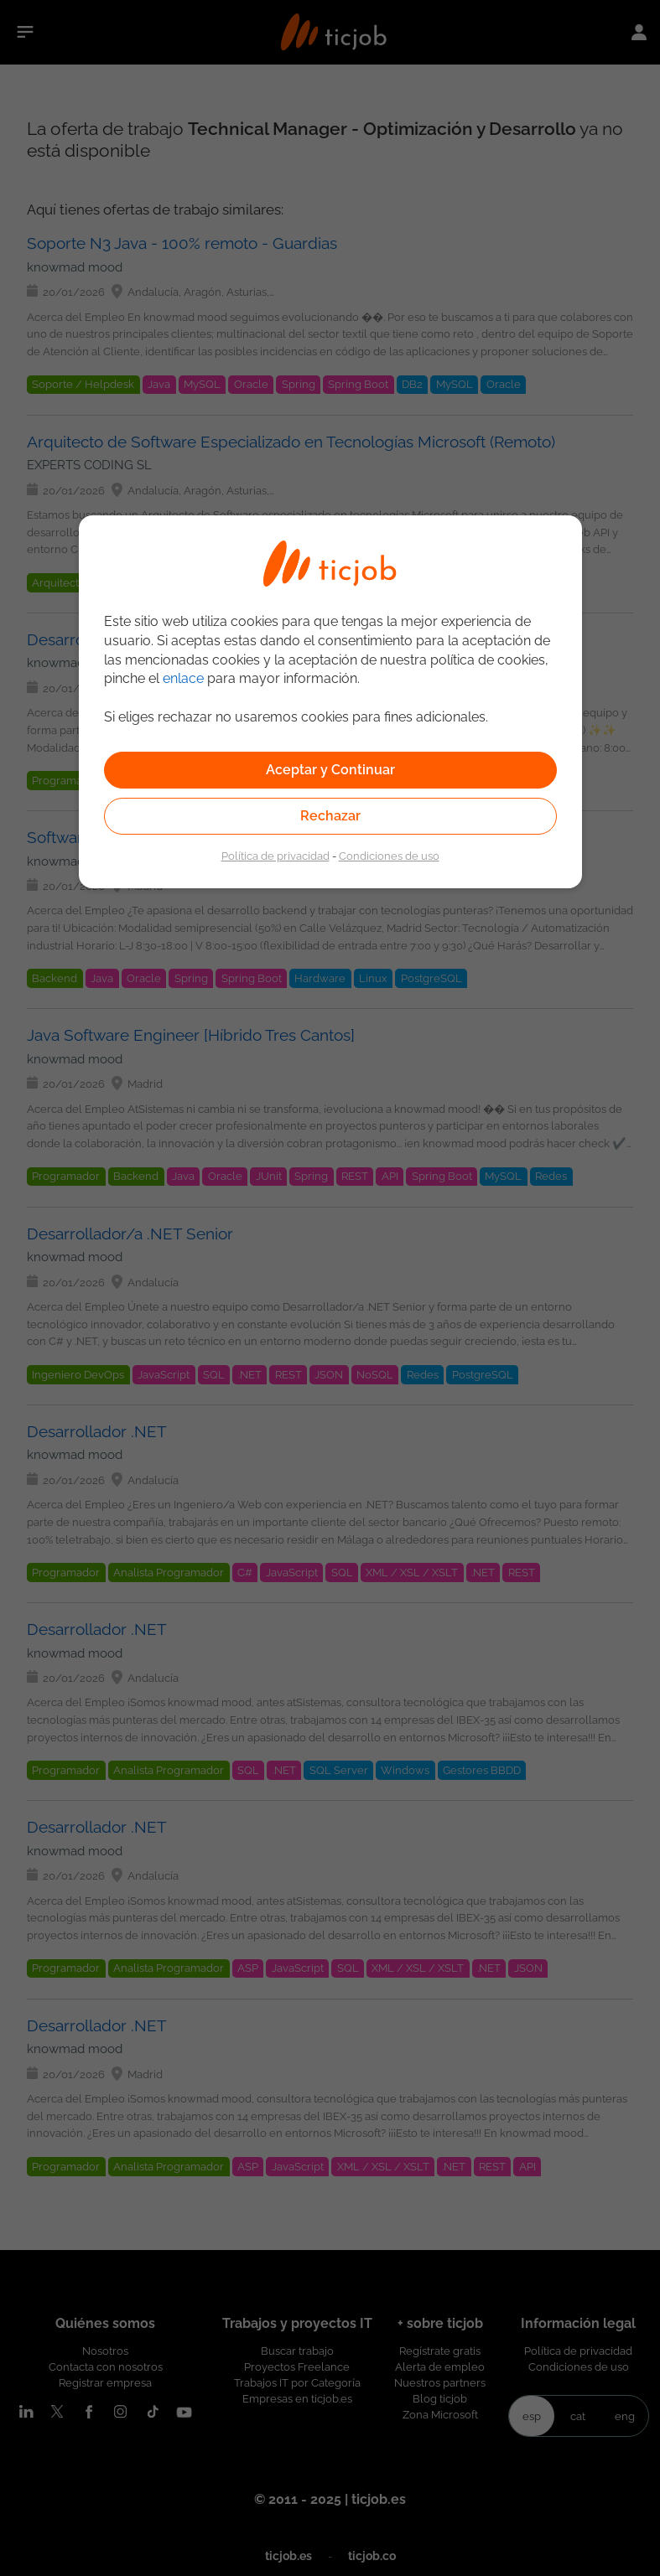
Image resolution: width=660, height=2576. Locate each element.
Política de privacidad (275, 855)
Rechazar (330, 816)
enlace (183, 678)
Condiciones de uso (389, 855)
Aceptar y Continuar (330, 770)
